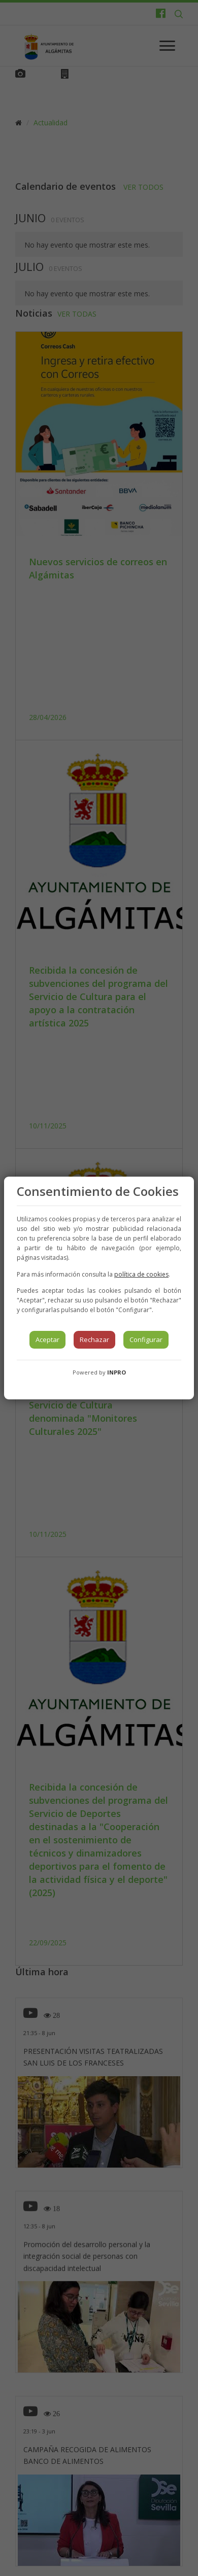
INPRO (116, 1372)
